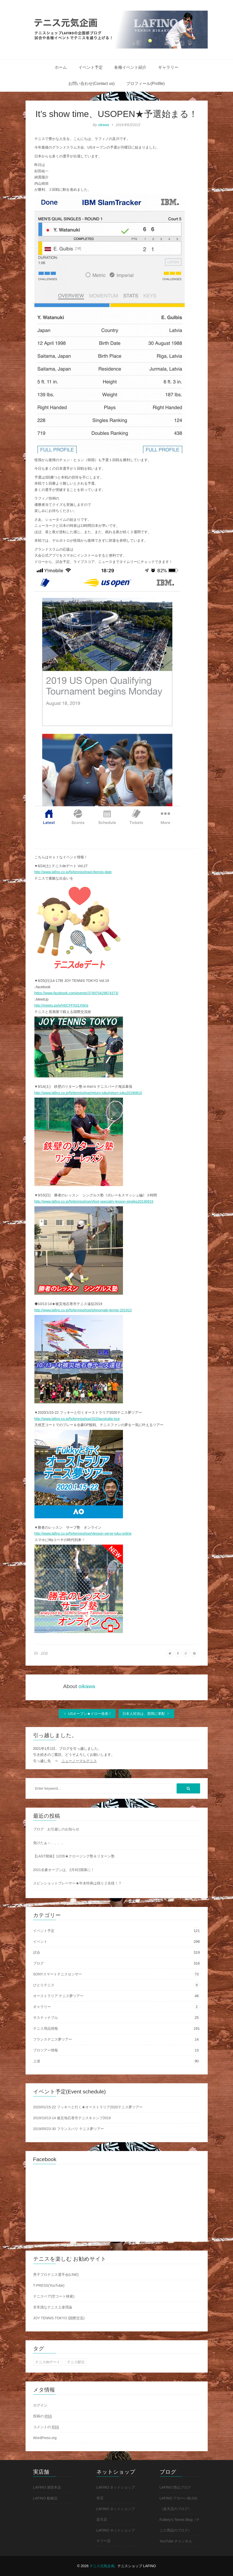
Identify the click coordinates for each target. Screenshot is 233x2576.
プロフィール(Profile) (145, 83)
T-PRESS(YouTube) (49, 2285)
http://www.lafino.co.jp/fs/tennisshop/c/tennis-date (73, 872)
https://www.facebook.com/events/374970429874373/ (76, 993)
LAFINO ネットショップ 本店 (115, 2492)
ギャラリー (168, 67)
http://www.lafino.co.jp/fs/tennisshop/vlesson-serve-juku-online (83, 1533)
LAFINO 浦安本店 (47, 2487)
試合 (44, 1653)
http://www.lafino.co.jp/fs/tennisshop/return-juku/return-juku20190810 (88, 1093)
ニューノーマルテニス (79, 1761)
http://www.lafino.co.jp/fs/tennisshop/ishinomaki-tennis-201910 (83, 1310)
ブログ (38, 1963)
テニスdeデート (47, 2362)
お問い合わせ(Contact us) (91, 83)
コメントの (46, 2427)
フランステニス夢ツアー (52, 2039)
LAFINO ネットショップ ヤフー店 (115, 2535)
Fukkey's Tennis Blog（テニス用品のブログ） (180, 2525)
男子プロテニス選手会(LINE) (56, 2275)
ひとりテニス (43, 1985)
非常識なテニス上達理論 (52, 2307)
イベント (40, 1942)
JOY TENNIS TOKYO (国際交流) (59, 2318)
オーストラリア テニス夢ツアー (58, 1996)
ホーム (61, 67)
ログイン (40, 2405)
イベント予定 (90, 67)
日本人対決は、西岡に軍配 (146, 1714)
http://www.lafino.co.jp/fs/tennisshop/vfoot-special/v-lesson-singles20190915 (94, 1201)
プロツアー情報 (45, 2050)
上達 (36, 2061)
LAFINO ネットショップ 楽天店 (115, 2514)
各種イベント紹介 (130, 67)
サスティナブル (45, 2018)
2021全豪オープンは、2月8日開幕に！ (64, 1870)
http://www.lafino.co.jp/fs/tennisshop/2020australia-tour (77, 1419)
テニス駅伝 (76, 2362)
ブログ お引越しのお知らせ (56, 1829)
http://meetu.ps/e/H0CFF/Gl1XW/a (61, 1005)
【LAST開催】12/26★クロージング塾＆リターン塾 (74, 1856)
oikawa (103, 125)
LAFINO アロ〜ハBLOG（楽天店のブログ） (178, 2503)
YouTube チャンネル (176, 2541)
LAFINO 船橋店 (45, 2498)
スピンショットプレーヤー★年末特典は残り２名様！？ (77, 1883)
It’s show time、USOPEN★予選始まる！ (116, 114)
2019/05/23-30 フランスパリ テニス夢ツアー (68, 2129)
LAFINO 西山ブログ (175, 2487)
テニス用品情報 (45, 2028)
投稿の (42, 2416)
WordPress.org (45, 2438)
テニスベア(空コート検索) (53, 2296)
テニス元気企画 (102, 2566)
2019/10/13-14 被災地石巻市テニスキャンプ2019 (72, 2118)
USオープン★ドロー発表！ (87, 1714)
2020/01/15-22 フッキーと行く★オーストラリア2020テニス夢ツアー (88, 2107)
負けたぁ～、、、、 (49, 1843)
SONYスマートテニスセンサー (57, 1974)
